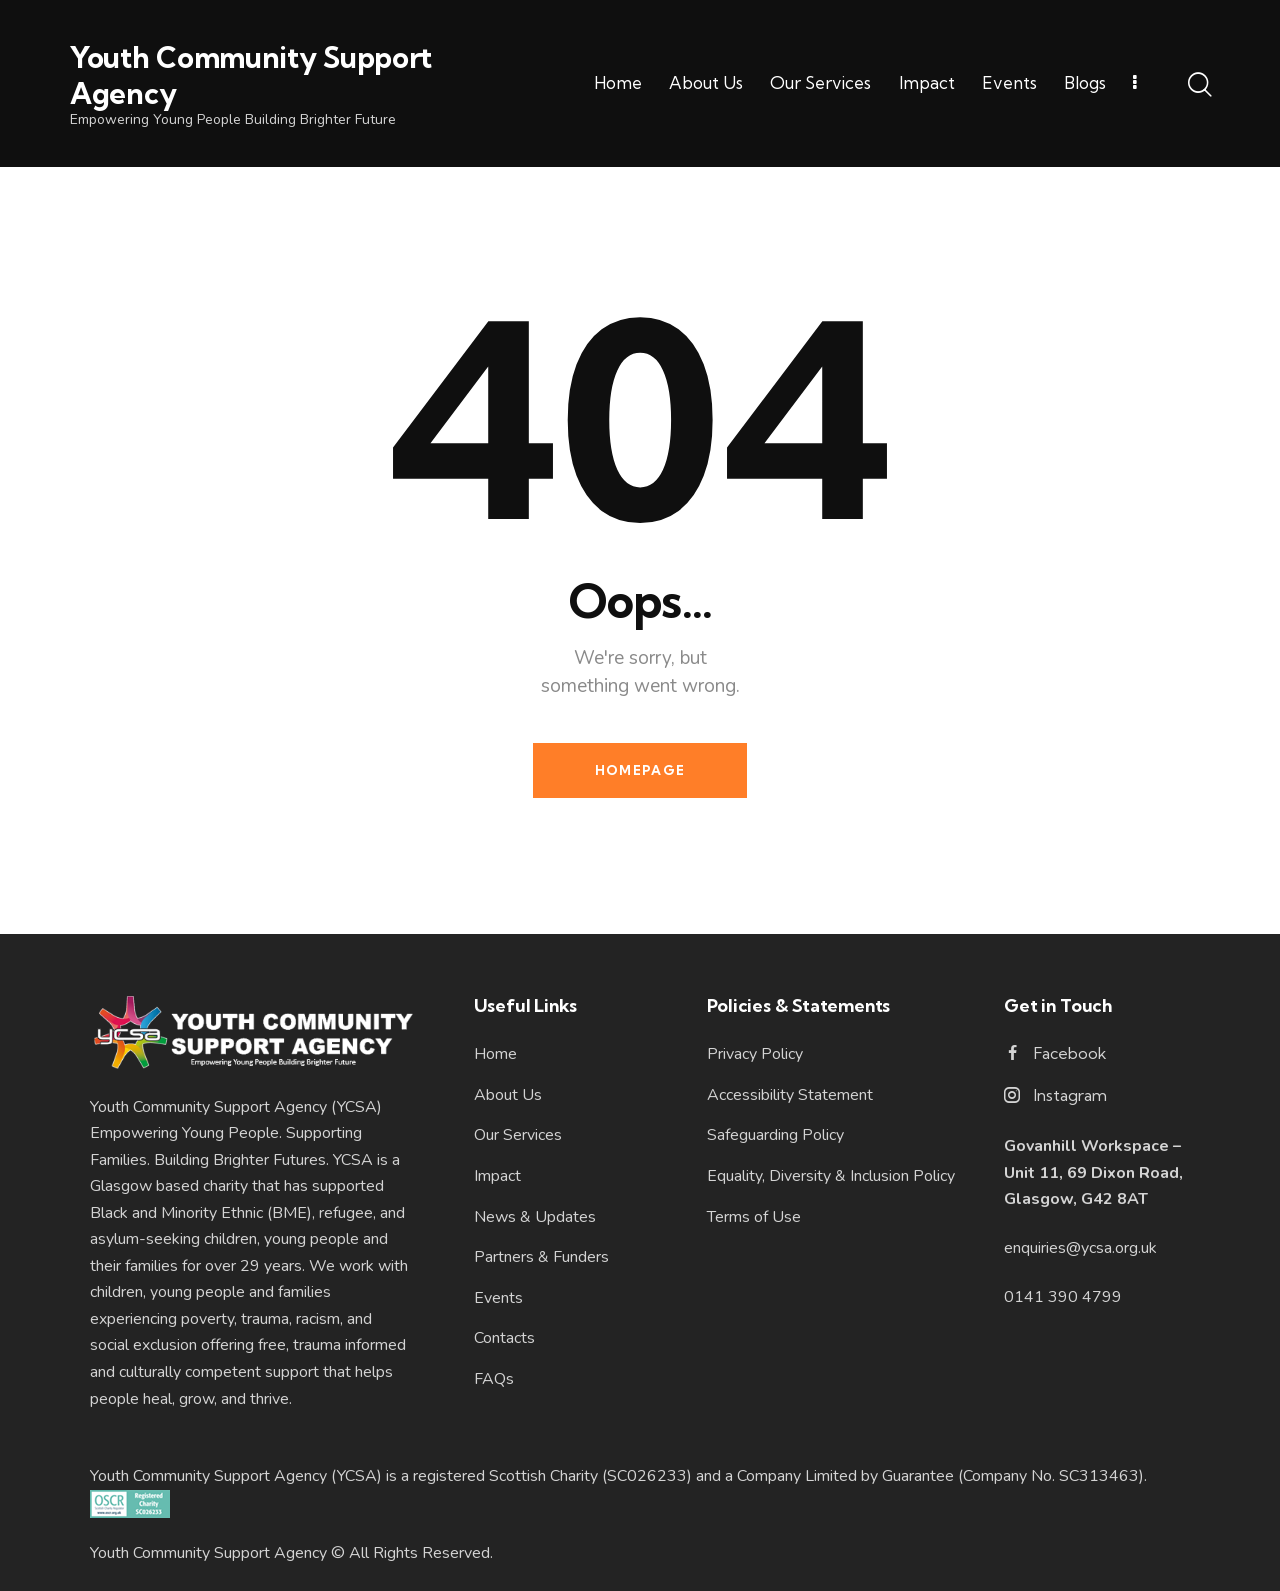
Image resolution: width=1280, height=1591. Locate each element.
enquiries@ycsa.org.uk (1080, 1248)
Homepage (640, 770)
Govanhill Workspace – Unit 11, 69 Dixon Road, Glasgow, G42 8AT (1093, 1172)
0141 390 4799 (1063, 1297)
